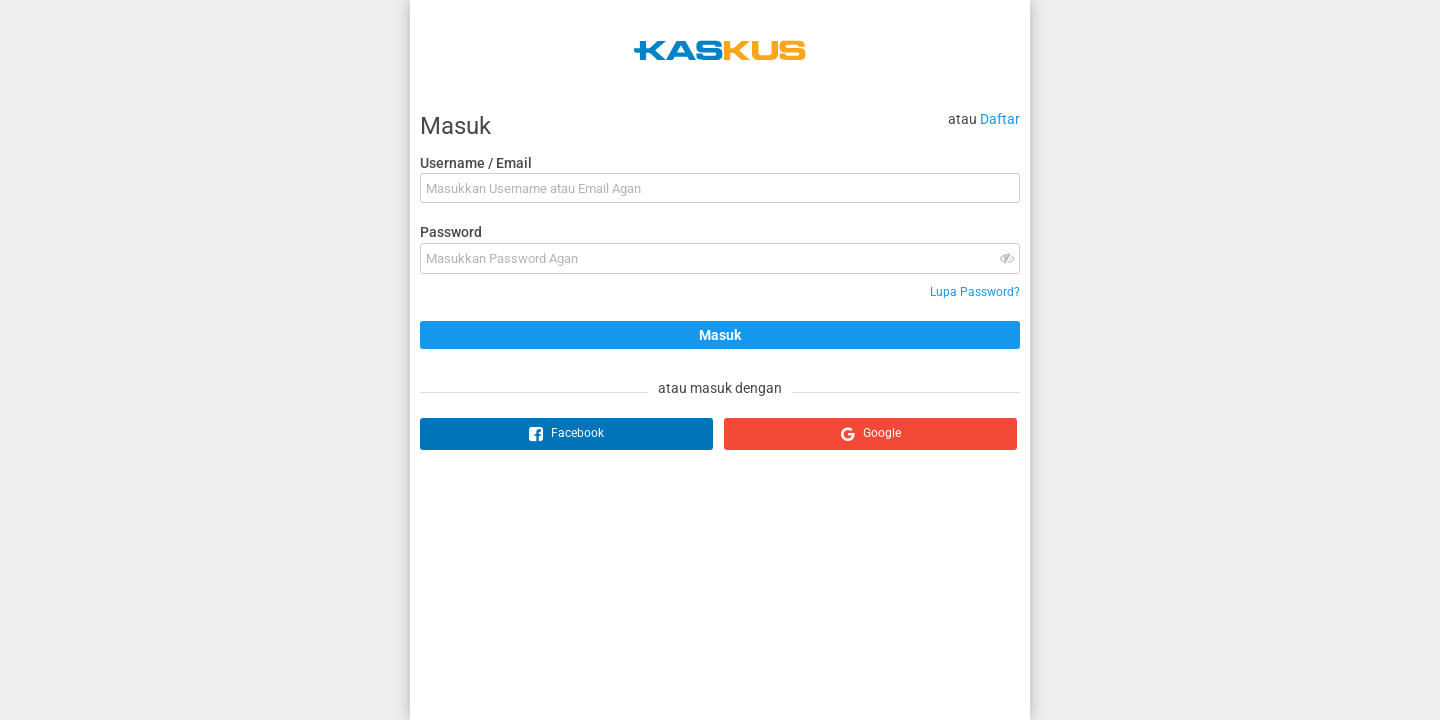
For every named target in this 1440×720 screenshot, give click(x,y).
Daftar (1000, 119)
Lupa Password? (975, 292)
